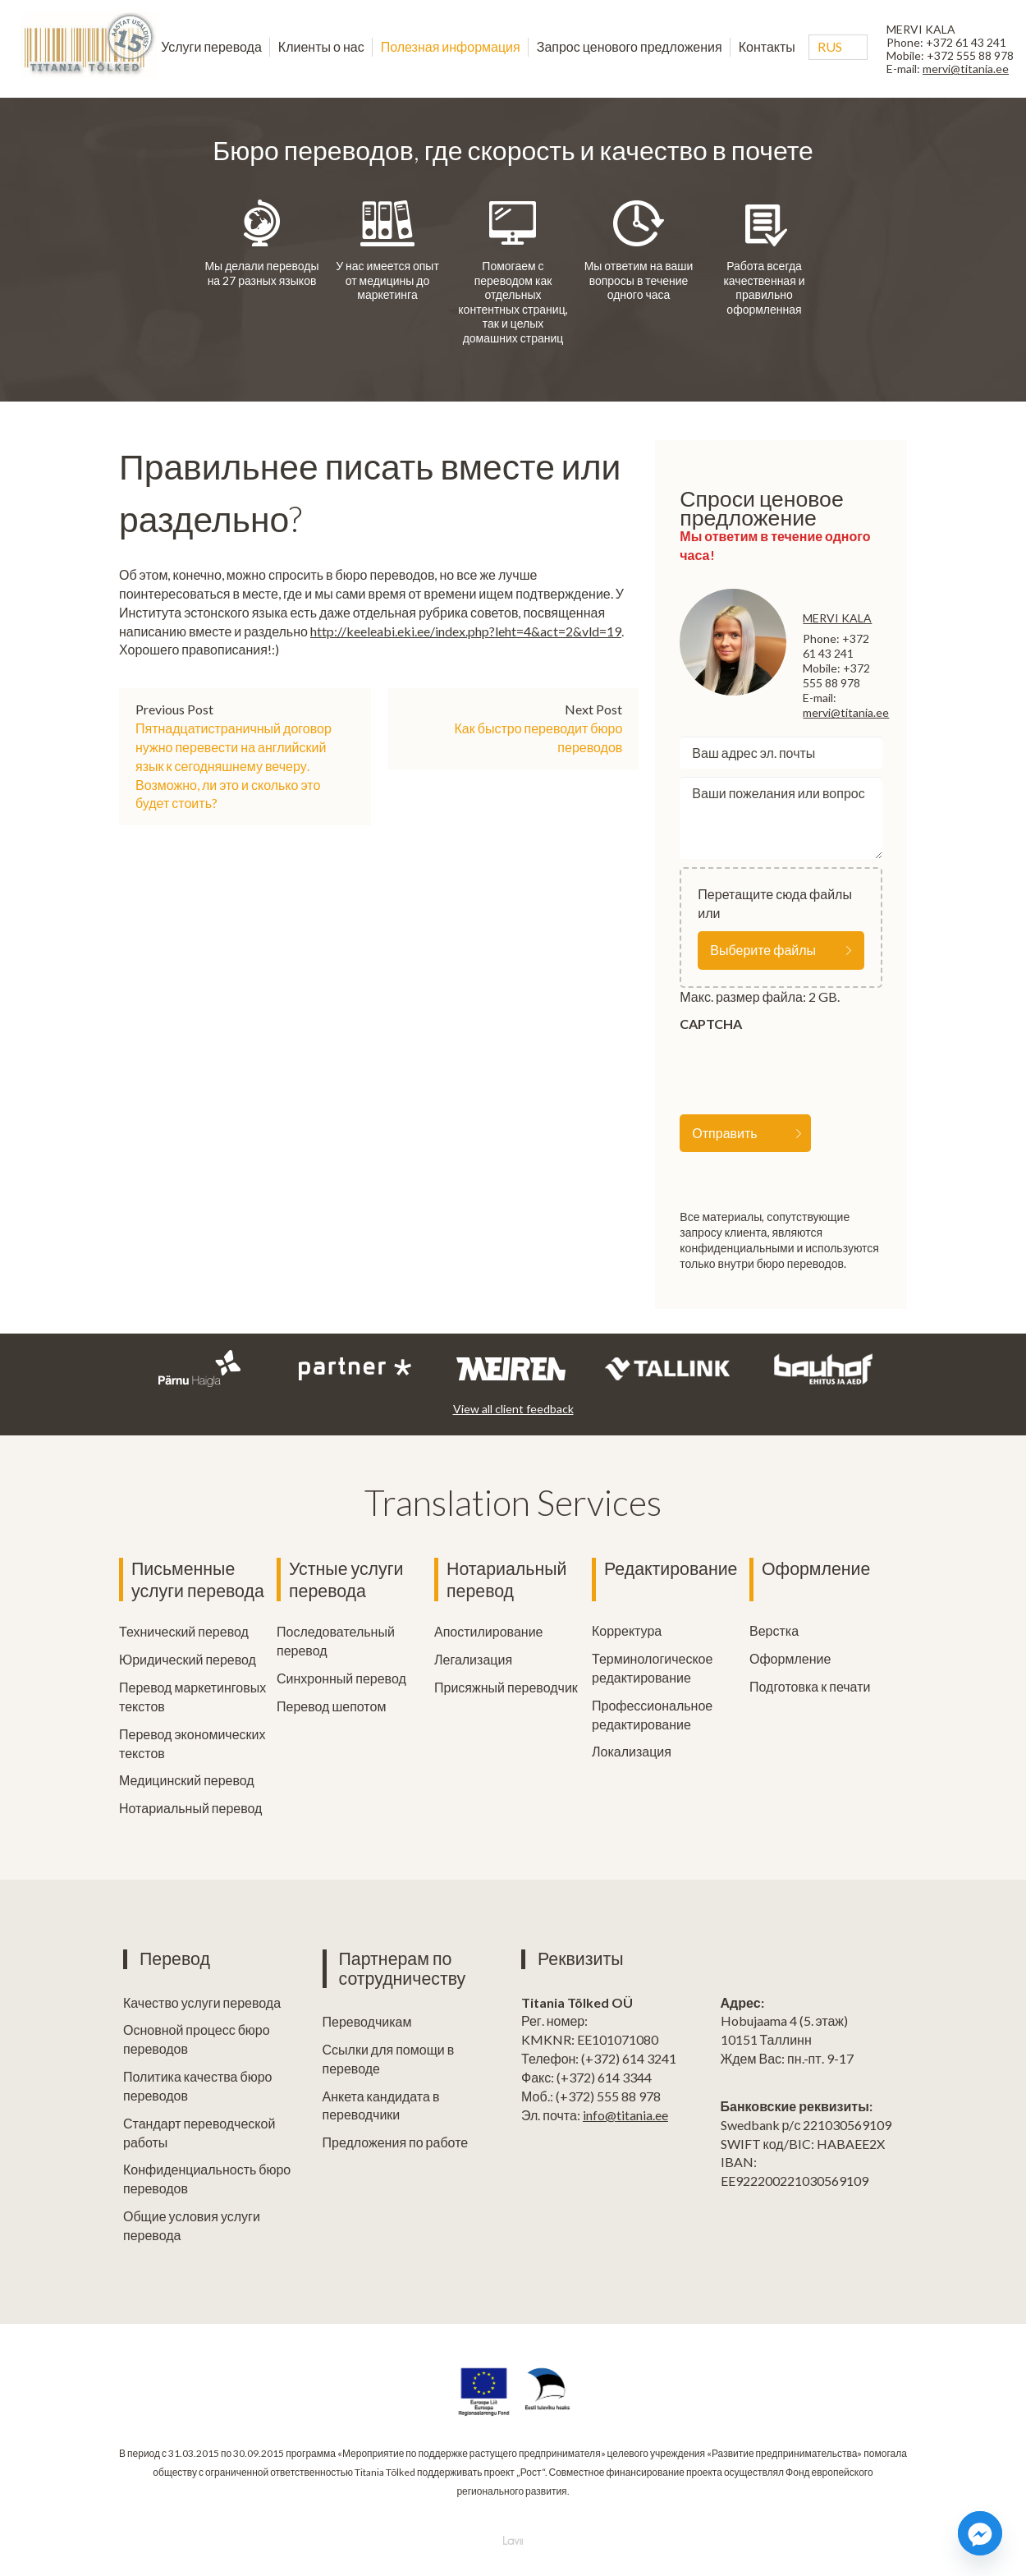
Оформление (816, 1568)
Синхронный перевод (341, 1677)
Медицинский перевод (186, 1779)
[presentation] (804, 1070)
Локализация (631, 1751)
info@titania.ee (625, 2114)
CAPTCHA (711, 1023)
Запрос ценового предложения (629, 46)
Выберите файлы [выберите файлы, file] (763, 949)
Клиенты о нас (321, 46)
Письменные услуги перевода (197, 1579)
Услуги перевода (211, 46)
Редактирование (670, 1568)
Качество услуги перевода (202, 2001)
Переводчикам (367, 2020)
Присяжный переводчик (506, 1686)
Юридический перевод (187, 1658)
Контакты (767, 46)
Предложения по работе (396, 2141)
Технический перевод (184, 1630)
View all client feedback (513, 1409)
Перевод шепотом (331, 1705)
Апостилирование (488, 1630)
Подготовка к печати (809, 1686)
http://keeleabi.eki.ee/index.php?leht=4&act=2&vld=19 (465, 631)
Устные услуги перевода (346, 1579)
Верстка (774, 1630)
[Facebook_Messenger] (980, 2533)
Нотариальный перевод (190, 1807)
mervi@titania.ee (966, 69)
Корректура (627, 1630)
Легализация (473, 1658)
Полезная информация (450, 46)
